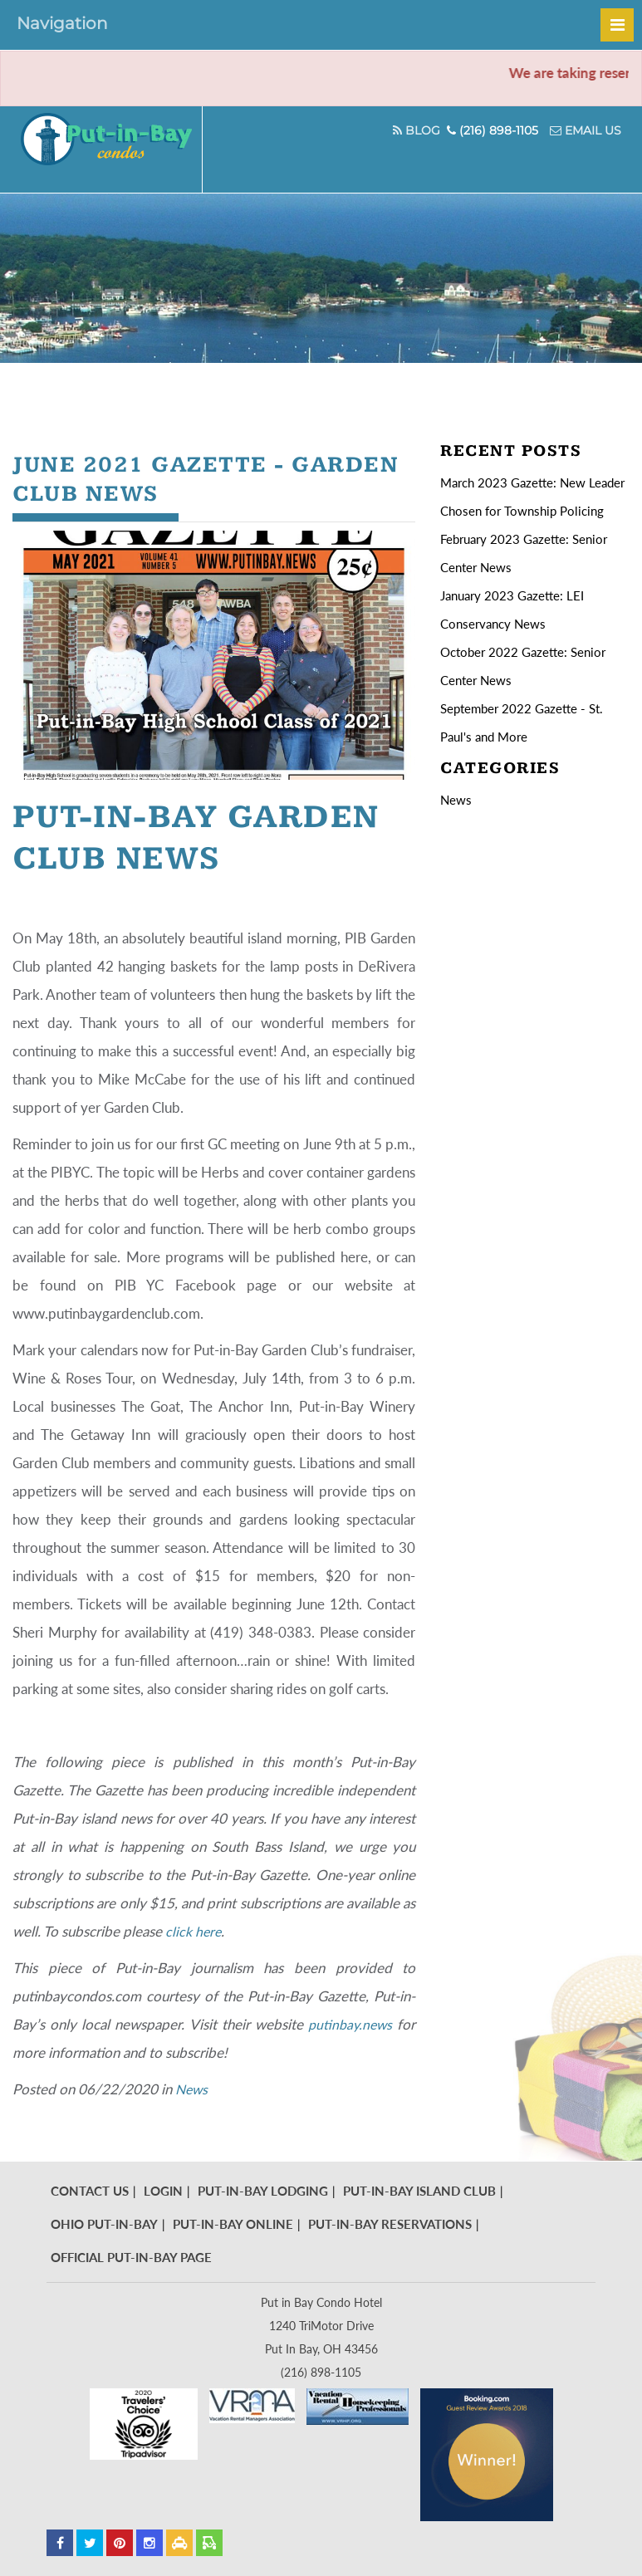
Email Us (585, 130)
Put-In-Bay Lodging (263, 2190)
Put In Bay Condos (122, 149)
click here (194, 1931)
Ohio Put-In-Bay (104, 2223)
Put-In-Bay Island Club (419, 2190)
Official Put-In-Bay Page (131, 2257)
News (192, 2089)
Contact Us (90, 2190)
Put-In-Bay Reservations (390, 2223)
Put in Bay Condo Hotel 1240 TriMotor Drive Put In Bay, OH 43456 (321, 2325)
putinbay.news (349, 2024)
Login (163, 2190)
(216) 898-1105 (492, 130)
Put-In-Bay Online (233, 2223)
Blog (411, 130)
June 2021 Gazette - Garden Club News (169, 478)
